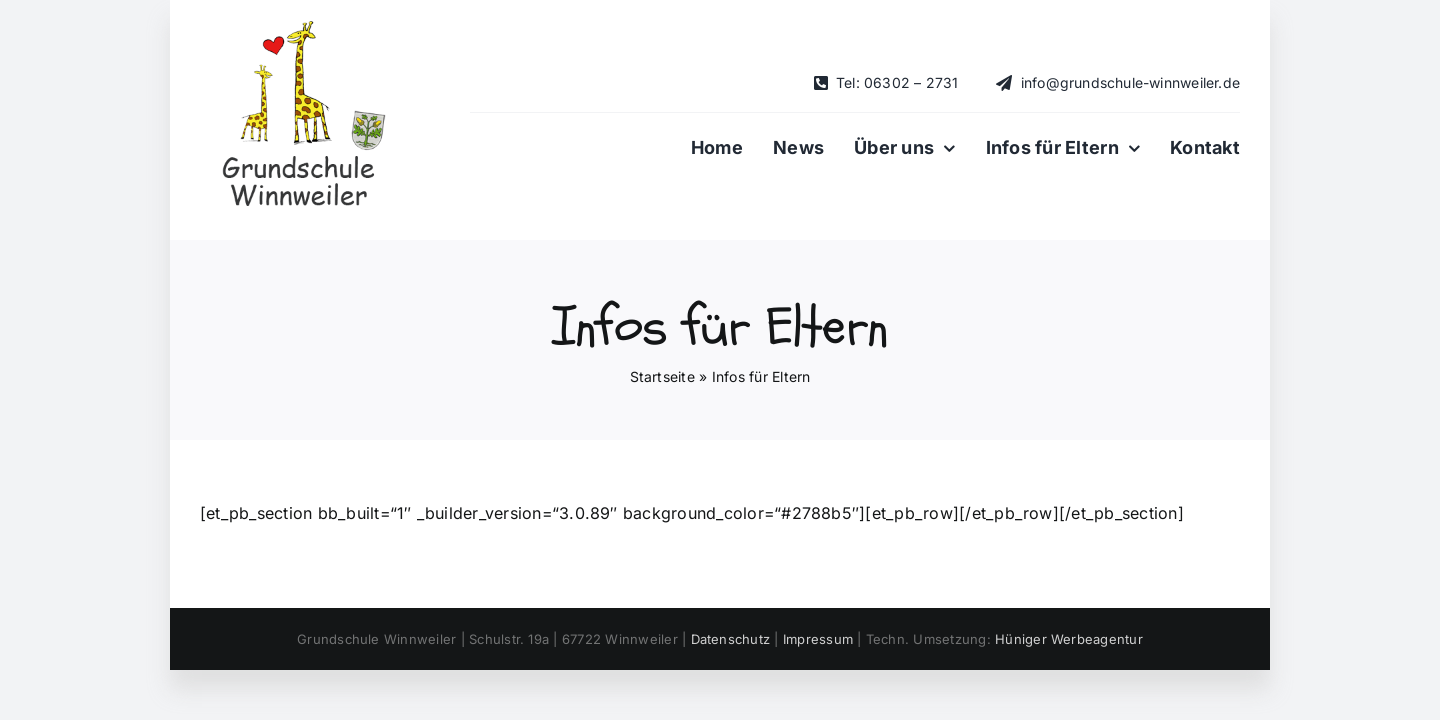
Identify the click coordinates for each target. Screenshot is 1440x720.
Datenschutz (731, 639)
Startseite (662, 376)
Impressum (818, 639)
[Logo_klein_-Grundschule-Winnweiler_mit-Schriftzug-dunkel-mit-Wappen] (300, 28)
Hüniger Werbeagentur (1069, 639)
